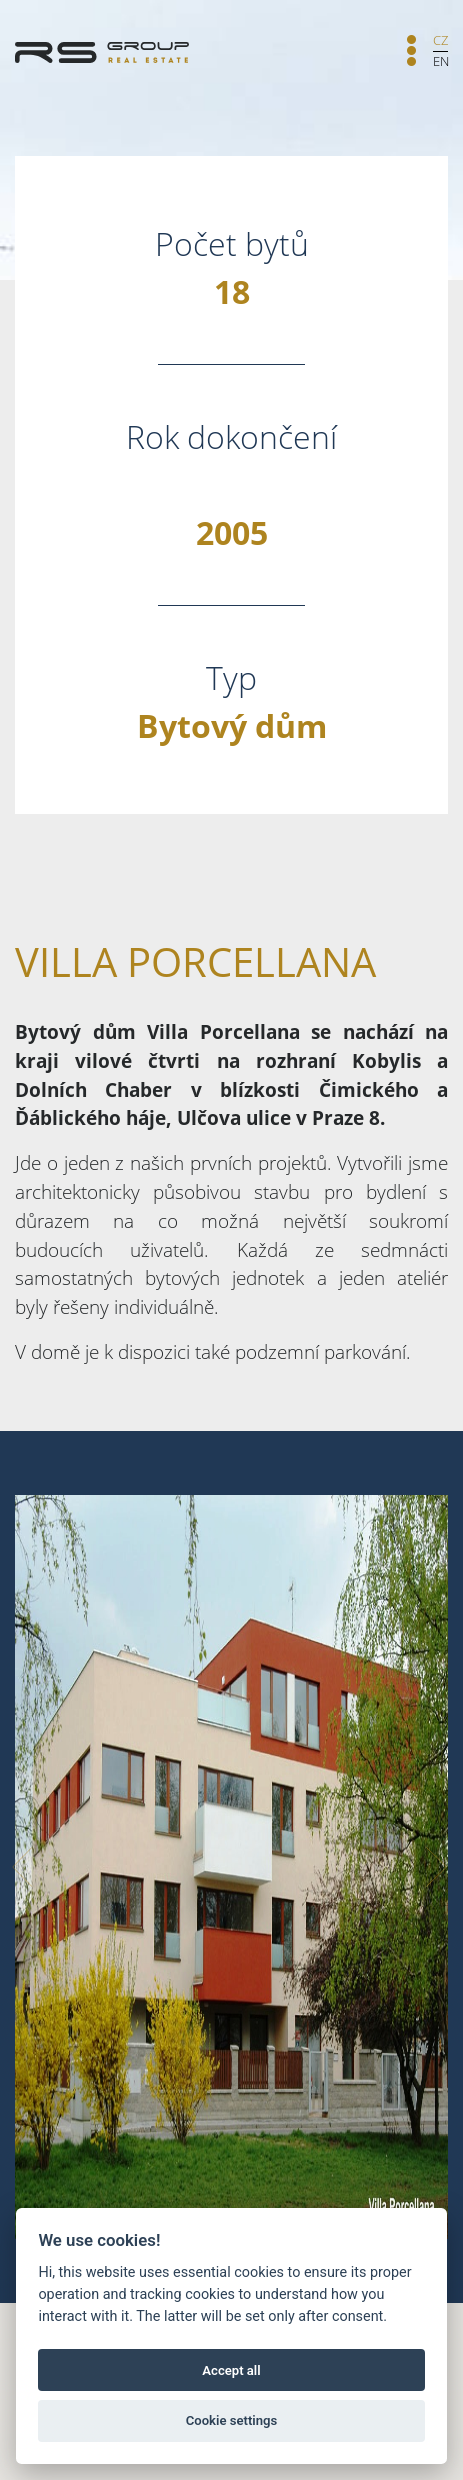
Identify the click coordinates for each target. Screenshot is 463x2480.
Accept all (231, 2370)
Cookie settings (232, 2420)
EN (440, 61)
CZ (440, 40)
